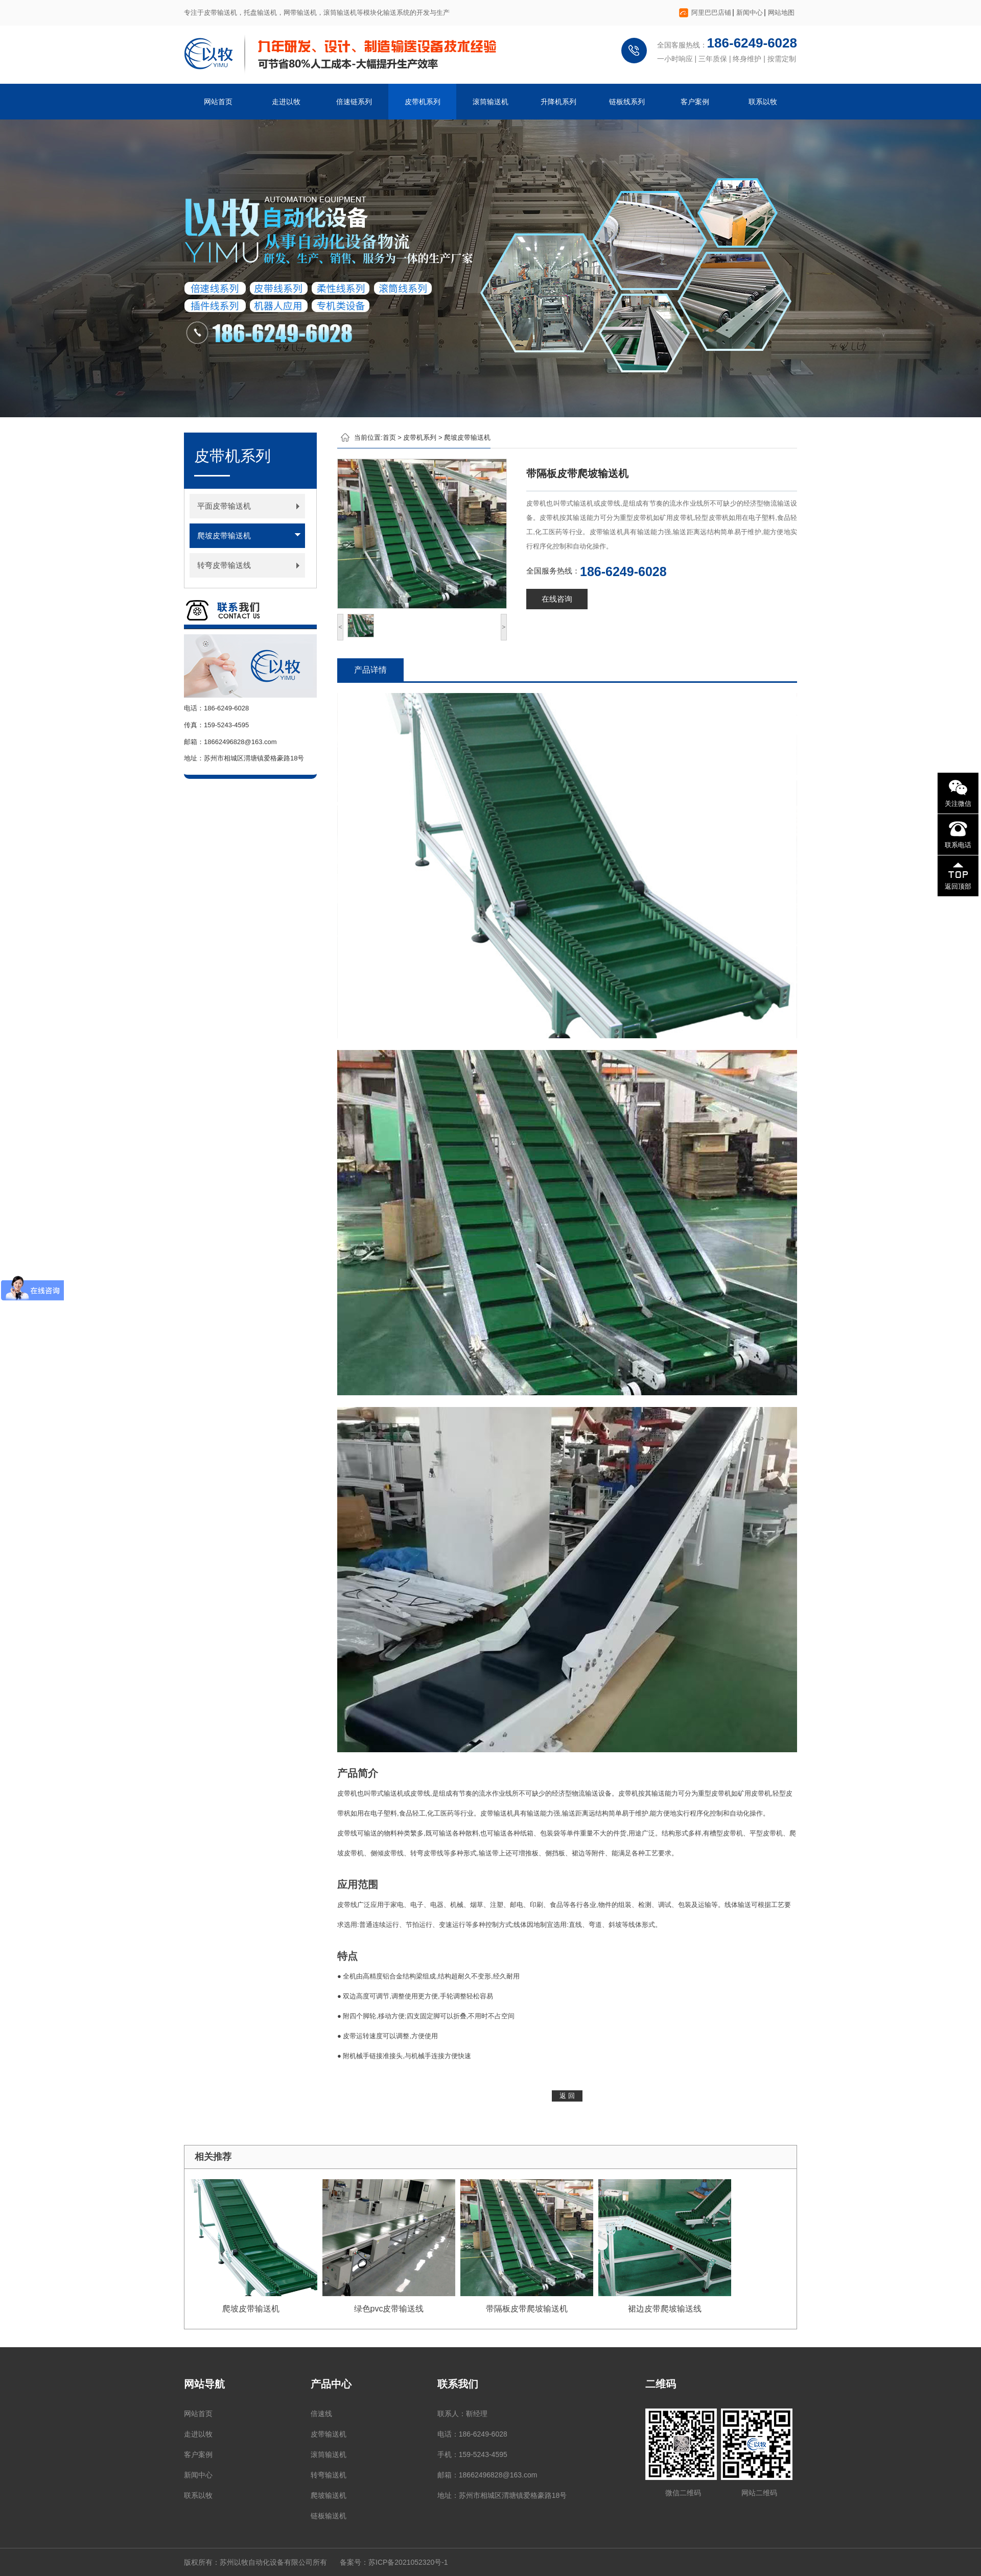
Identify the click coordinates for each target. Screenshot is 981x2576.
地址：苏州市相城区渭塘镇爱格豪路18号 (502, 2495)
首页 (389, 437)
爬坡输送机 (328, 2495)
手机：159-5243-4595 (472, 2454)
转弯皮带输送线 (224, 565)
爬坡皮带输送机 (224, 535)
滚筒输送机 (490, 102)
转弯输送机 (328, 2475)
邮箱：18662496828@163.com (487, 2475)
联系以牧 (763, 102)
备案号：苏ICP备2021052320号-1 (394, 2562)
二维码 (660, 2384)
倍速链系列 (354, 102)
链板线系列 (627, 102)
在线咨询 (557, 598)
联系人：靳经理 (462, 2414)
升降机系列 (558, 102)
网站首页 (218, 102)
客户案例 (695, 102)
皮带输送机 (328, 2434)
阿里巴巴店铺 (711, 12)
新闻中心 (749, 12)
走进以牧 (286, 102)
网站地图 (781, 12)
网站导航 (204, 2384)
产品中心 (331, 2384)
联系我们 (457, 2384)
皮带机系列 (422, 102)
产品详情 (370, 669)
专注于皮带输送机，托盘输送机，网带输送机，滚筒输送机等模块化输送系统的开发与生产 (317, 12)
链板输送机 (328, 2516)
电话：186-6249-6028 (472, 2434)
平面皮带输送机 (224, 506)
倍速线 (321, 2414)
